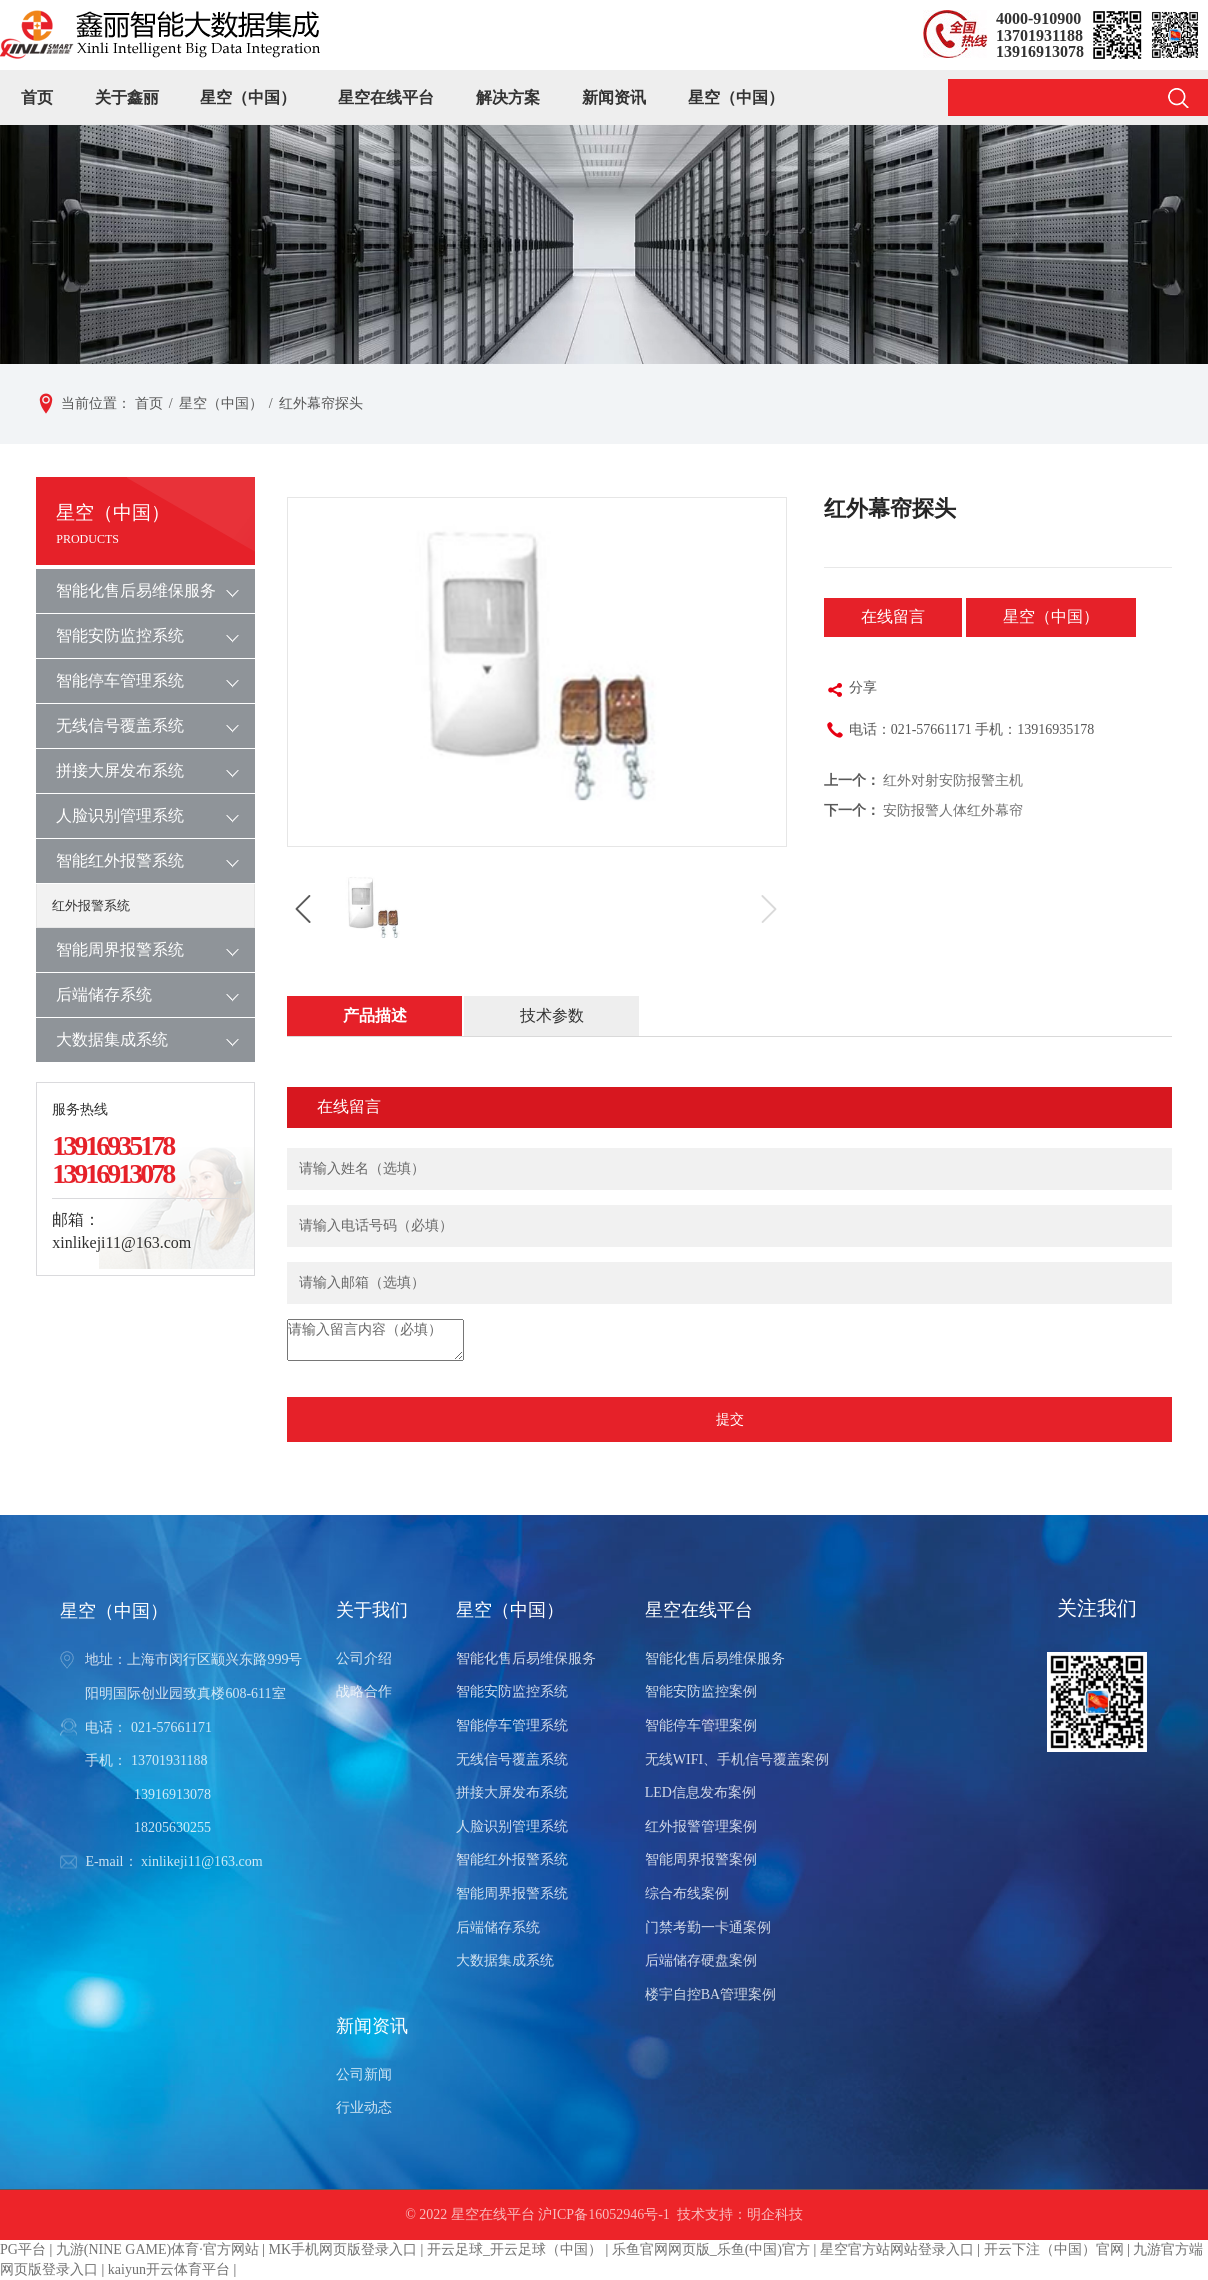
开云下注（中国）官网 (1054, 2249)
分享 (850, 690)
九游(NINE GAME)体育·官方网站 (157, 2249)
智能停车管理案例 (701, 1725)
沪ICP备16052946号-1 (603, 2214)
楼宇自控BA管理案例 (710, 1994)
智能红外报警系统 (120, 860)
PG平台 (23, 2249)
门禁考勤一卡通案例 (708, 1927)
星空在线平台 (386, 97)
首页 (37, 97)
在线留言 (893, 616)
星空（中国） (248, 97)
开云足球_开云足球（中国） (514, 2249)
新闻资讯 (614, 97)
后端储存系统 (104, 994)
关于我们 (372, 1610)
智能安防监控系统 (120, 635)
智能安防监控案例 (701, 1691)
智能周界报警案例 (701, 1859)
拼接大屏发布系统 (120, 770)
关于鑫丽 (127, 97)
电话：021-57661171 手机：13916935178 (959, 732)
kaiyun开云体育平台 (169, 2269)
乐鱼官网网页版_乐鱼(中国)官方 (711, 2249)
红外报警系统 (91, 905)
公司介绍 (364, 1658)
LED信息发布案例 (700, 1792)
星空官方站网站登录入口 (897, 2249)
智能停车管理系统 (120, 680)
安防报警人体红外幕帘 (953, 810)
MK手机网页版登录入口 (343, 2249)
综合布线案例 (687, 1893)
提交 (730, 1419)
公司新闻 (364, 2074)
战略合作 (364, 1691)
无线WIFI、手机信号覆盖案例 (737, 1759)
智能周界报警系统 (120, 949)
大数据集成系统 (112, 1039)
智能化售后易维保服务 (136, 590)
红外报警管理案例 (701, 1826)
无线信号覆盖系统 (120, 725)
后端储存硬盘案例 (701, 1960)
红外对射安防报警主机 (953, 780)
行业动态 (364, 2107)
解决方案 (508, 97)
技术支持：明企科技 (740, 2214)
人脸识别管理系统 (120, 815)
